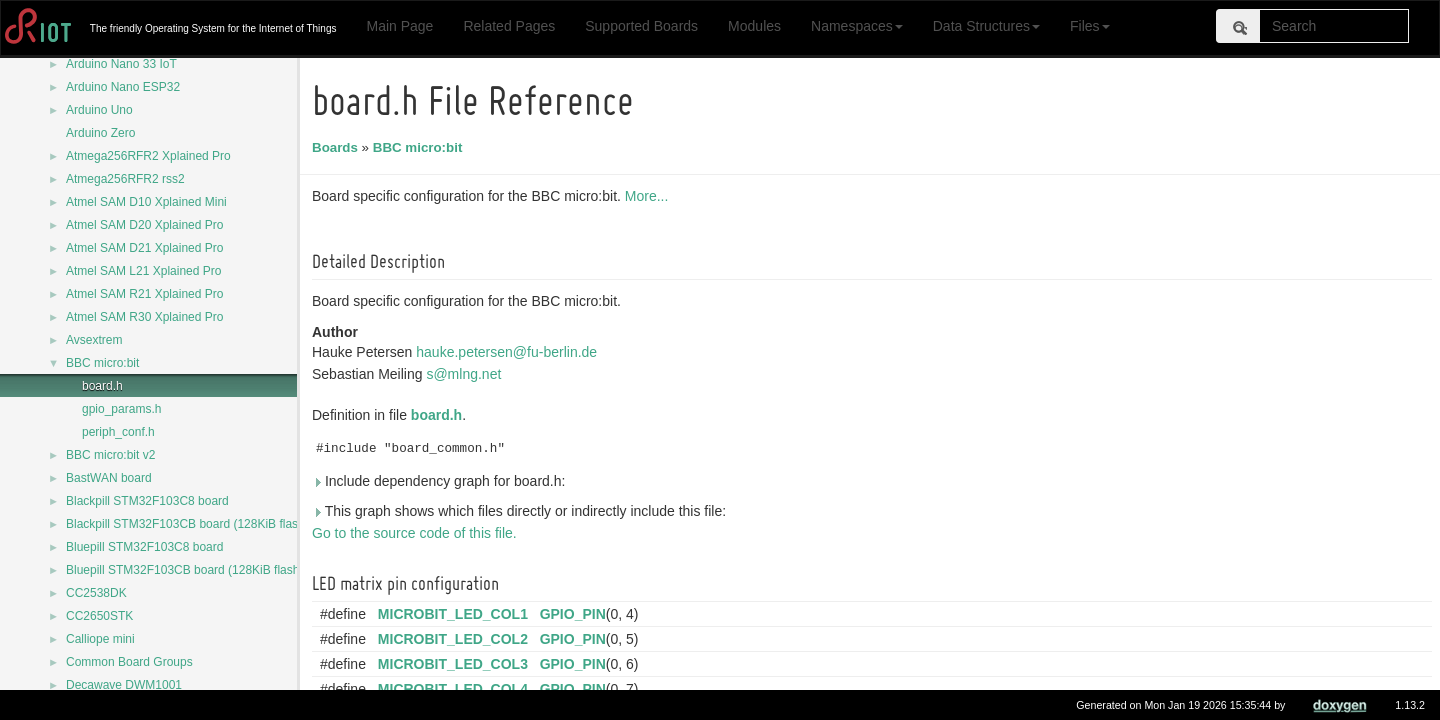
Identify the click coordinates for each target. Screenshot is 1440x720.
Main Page (399, 26)
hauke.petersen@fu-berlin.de (509, 352)
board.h (102, 386)
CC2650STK (99, 616)
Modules (754, 26)
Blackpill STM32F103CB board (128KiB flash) (187, 524)
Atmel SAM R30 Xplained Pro (144, 317)
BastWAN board (109, 478)
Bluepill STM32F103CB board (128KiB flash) (184, 570)
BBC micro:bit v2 (110, 455)
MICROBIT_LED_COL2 (456, 639)
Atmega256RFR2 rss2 (125, 179)
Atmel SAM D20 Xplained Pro (144, 225)
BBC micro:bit (102, 363)
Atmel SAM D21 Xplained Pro (144, 248)
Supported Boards (641, 26)
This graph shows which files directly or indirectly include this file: (522, 511)
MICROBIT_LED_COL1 (456, 614)
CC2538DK (96, 593)
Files (1090, 26)
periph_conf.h (118, 432)
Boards (338, 147)
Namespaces (857, 26)
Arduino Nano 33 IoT (121, 64)
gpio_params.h (121, 409)
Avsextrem (94, 340)
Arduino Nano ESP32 (123, 87)
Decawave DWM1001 (124, 685)
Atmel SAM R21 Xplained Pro (144, 294)
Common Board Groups (129, 662)
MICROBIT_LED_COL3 (456, 664)
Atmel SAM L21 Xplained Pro (143, 271)
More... (650, 196)
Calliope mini (100, 639)
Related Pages (509, 26)
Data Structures (986, 26)
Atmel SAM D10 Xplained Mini (146, 202)
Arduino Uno (99, 110)
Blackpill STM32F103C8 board (147, 501)
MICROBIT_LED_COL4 (456, 689)
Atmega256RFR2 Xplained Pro (148, 156)
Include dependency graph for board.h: (441, 481)
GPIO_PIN (576, 614)
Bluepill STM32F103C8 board (144, 547)
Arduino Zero (100, 133)
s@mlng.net (466, 374)
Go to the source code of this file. (417, 533)
